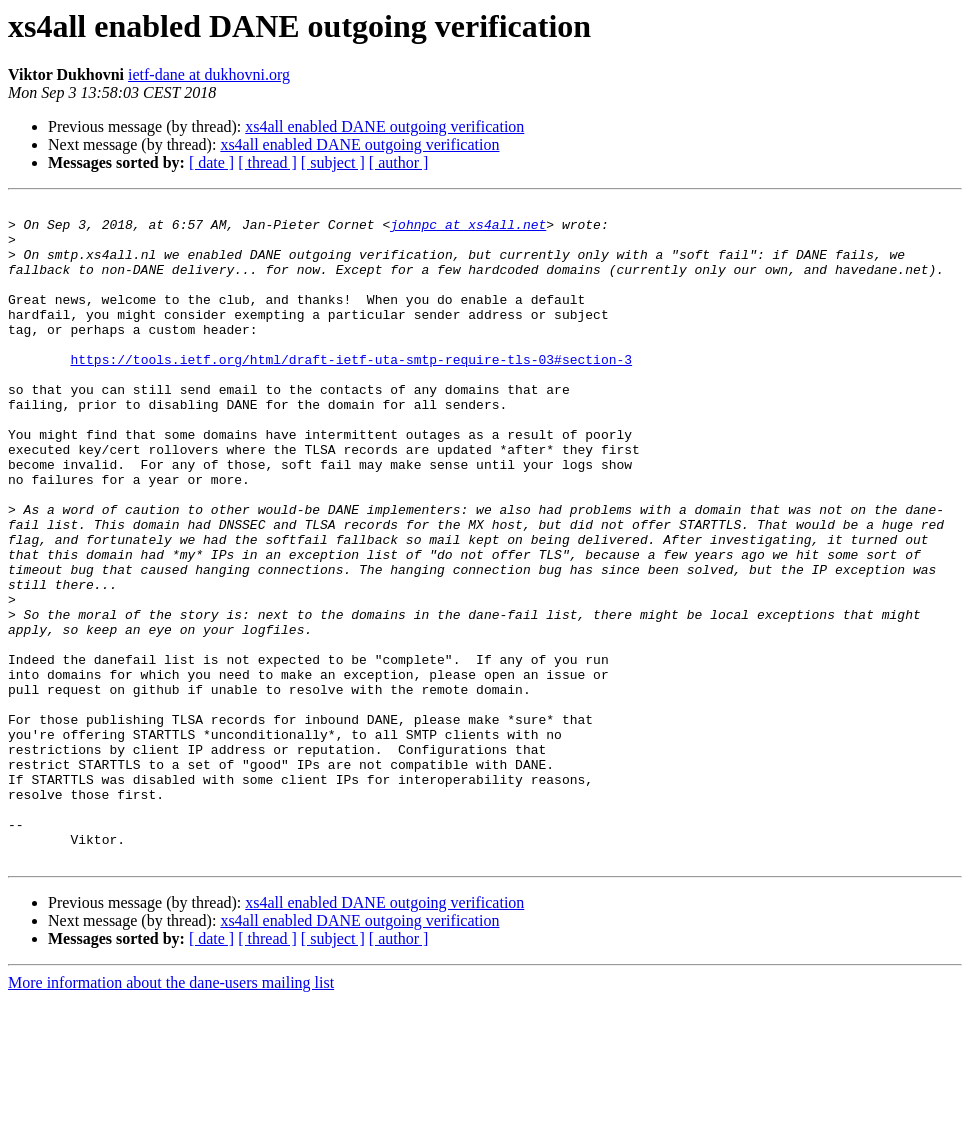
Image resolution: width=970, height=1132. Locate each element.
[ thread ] (267, 162)
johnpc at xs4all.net (468, 230)
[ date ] (211, 162)
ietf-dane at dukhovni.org (209, 74)
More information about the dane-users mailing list (171, 1114)
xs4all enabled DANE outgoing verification (384, 126)
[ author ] (399, 162)
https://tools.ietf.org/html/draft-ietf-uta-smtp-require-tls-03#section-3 (351, 392)
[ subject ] (333, 162)
